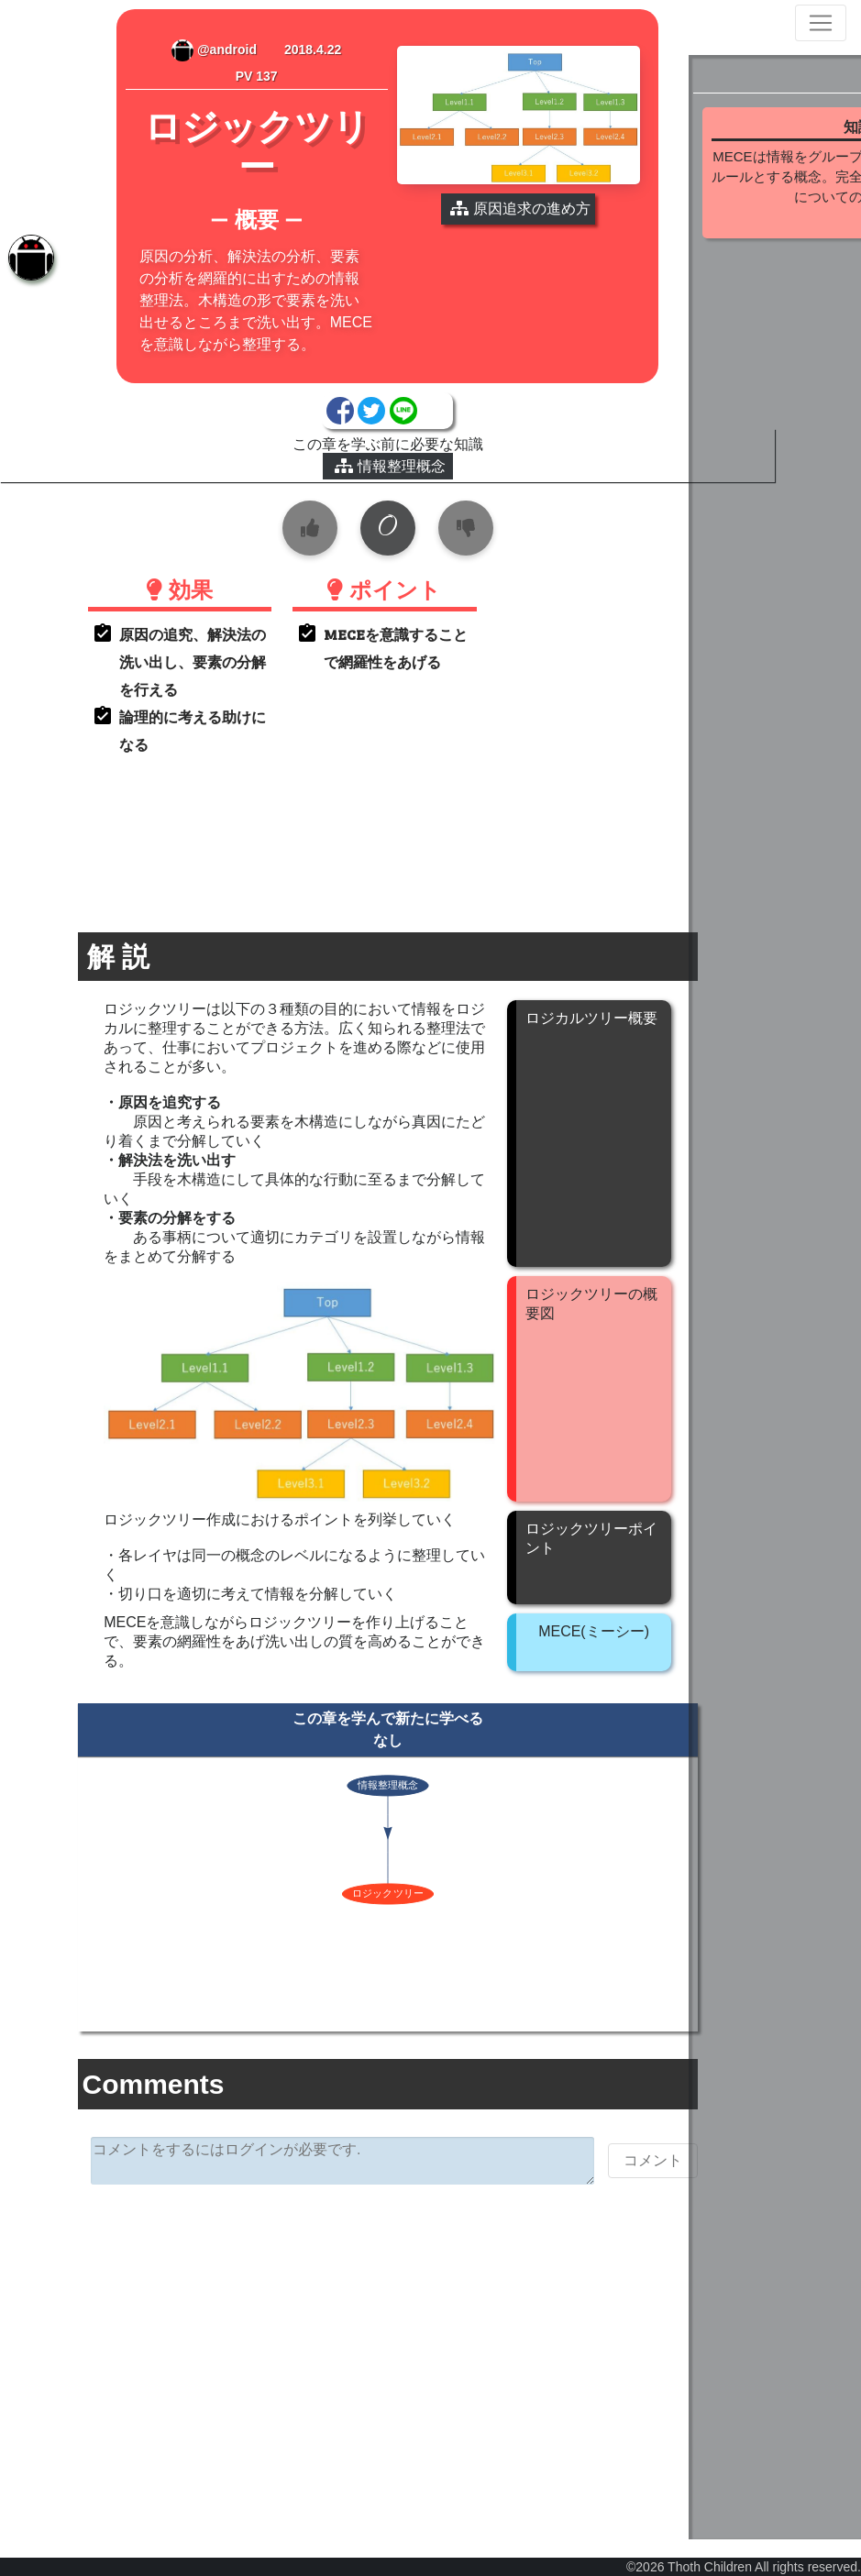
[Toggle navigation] (820, 23)
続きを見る (773, 284)
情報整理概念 (347, 488)
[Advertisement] (345, 2356)
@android (186, 49)
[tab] (27, 261)
